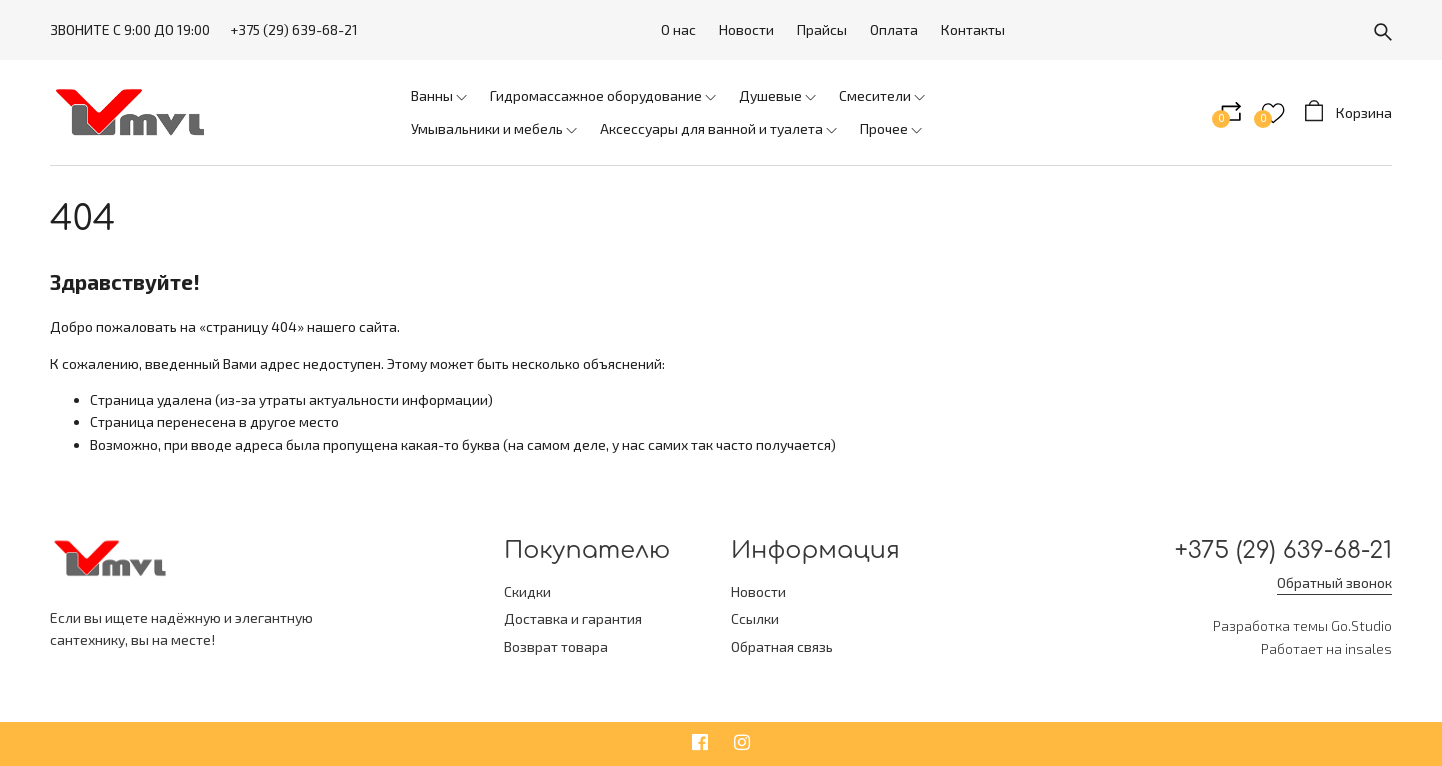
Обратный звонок (1334, 582)
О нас (678, 29)
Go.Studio (1361, 625)
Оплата (894, 29)
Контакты (973, 29)
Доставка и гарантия (573, 618)
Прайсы (822, 29)
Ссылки (755, 618)
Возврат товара (556, 646)
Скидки (527, 591)
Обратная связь (782, 646)
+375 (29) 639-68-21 (294, 29)
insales (1368, 648)
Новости (746, 29)
